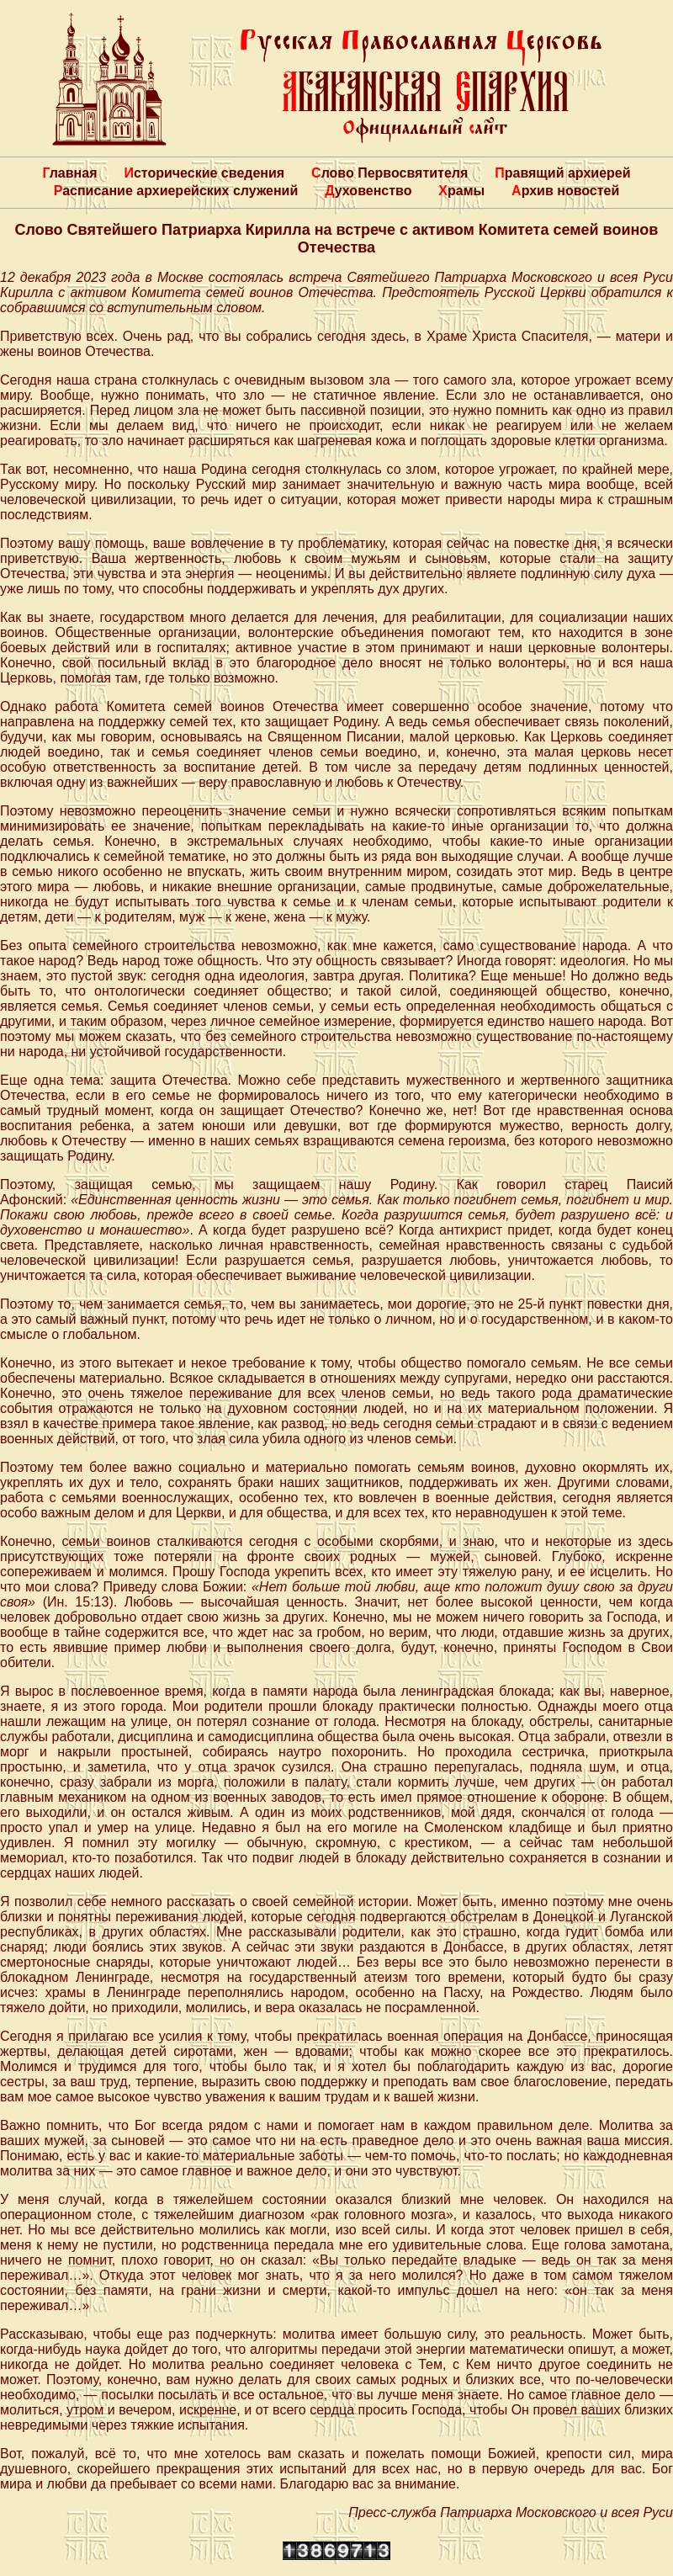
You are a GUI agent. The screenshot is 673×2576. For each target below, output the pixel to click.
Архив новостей (565, 190)
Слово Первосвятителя (389, 173)
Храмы (461, 190)
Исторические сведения (204, 173)
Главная (69, 173)
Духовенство (368, 190)
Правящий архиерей (562, 173)
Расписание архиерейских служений (176, 190)
